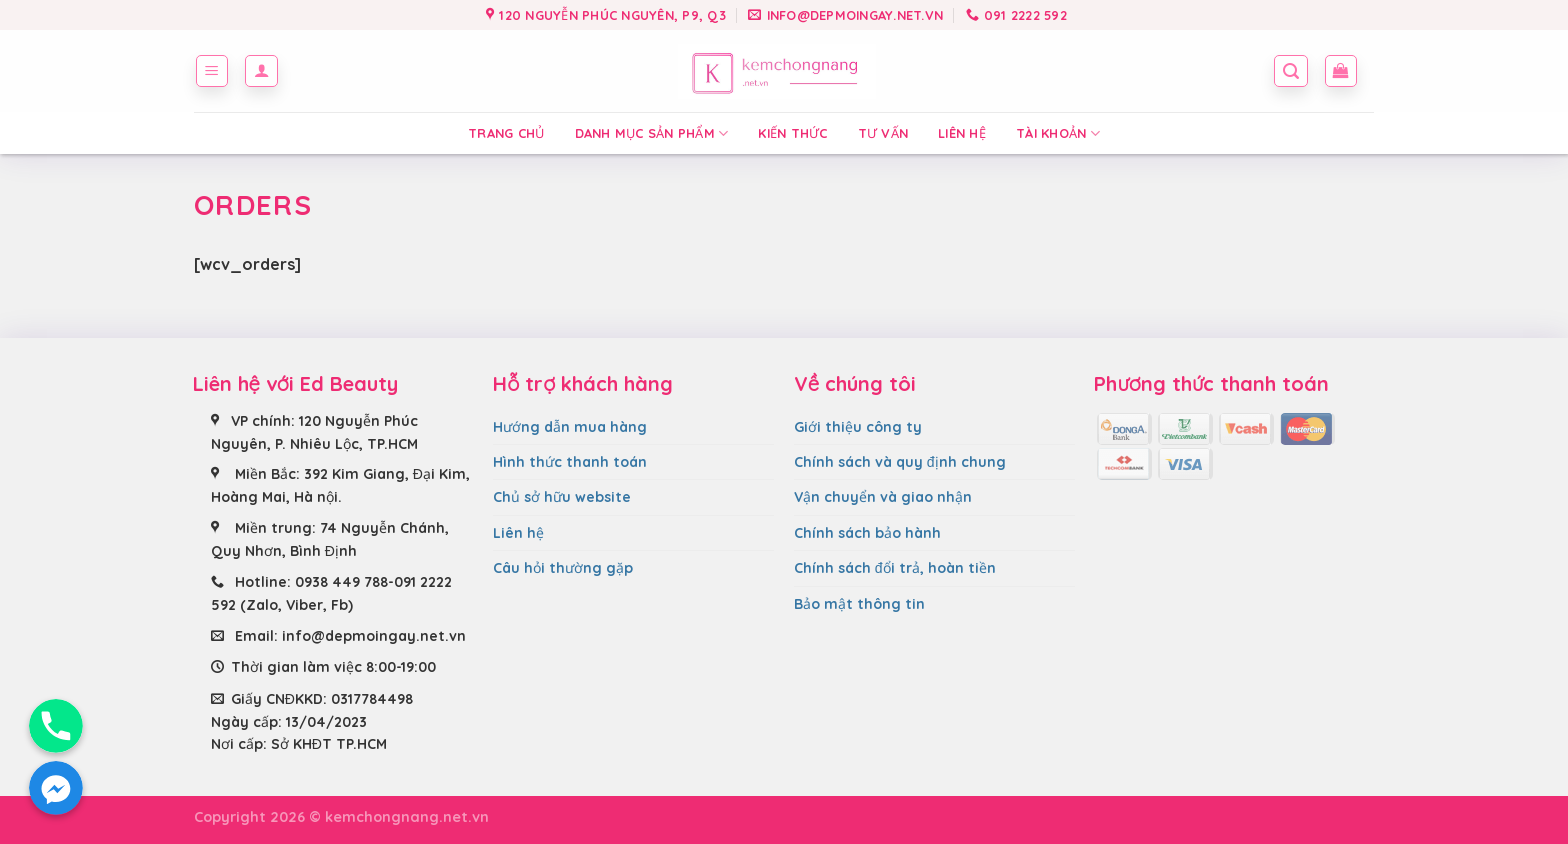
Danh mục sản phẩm (652, 133)
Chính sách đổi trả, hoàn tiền (895, 568)
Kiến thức (792, 133)
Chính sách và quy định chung (900, 462)
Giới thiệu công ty (858, 427)
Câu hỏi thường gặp (563, 568)
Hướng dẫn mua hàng (570, 427)
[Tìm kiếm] (1291, 71)
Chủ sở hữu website (562, 497)
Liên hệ (962, 133)
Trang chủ (506, 133)
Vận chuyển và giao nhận (883, 497)
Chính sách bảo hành (867, 533)
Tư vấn (883, 133)
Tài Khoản (1058, 133)
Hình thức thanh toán (570, 462)
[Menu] (212, 71)
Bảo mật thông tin (859, 604)
